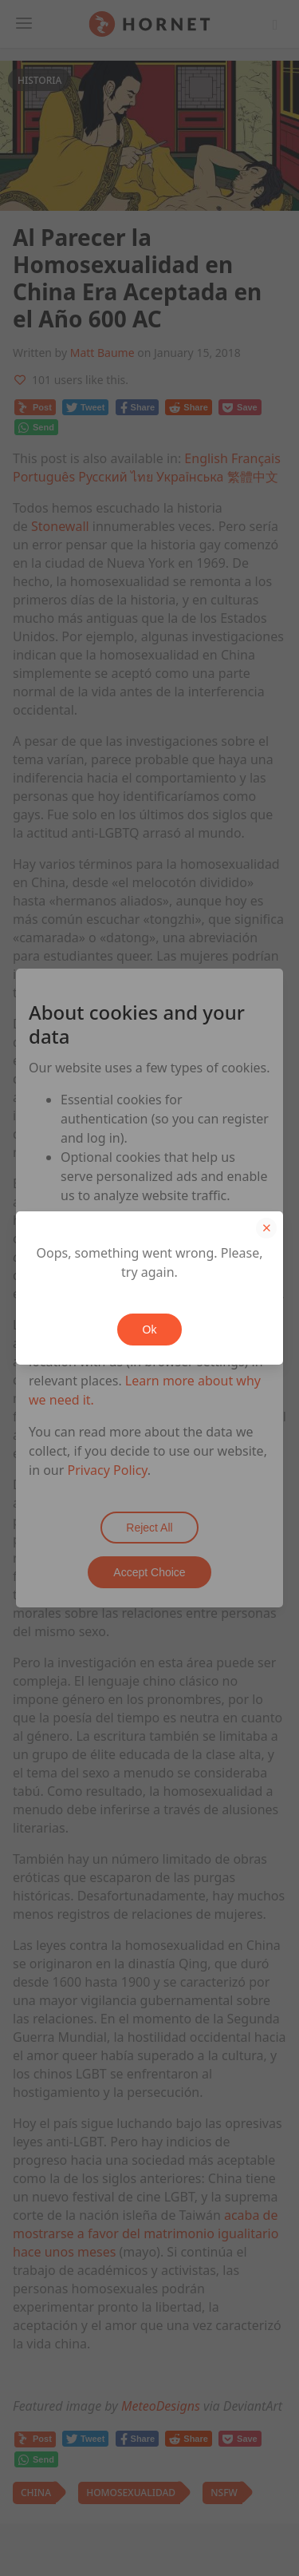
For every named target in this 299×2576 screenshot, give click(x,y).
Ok (150, 1329)
